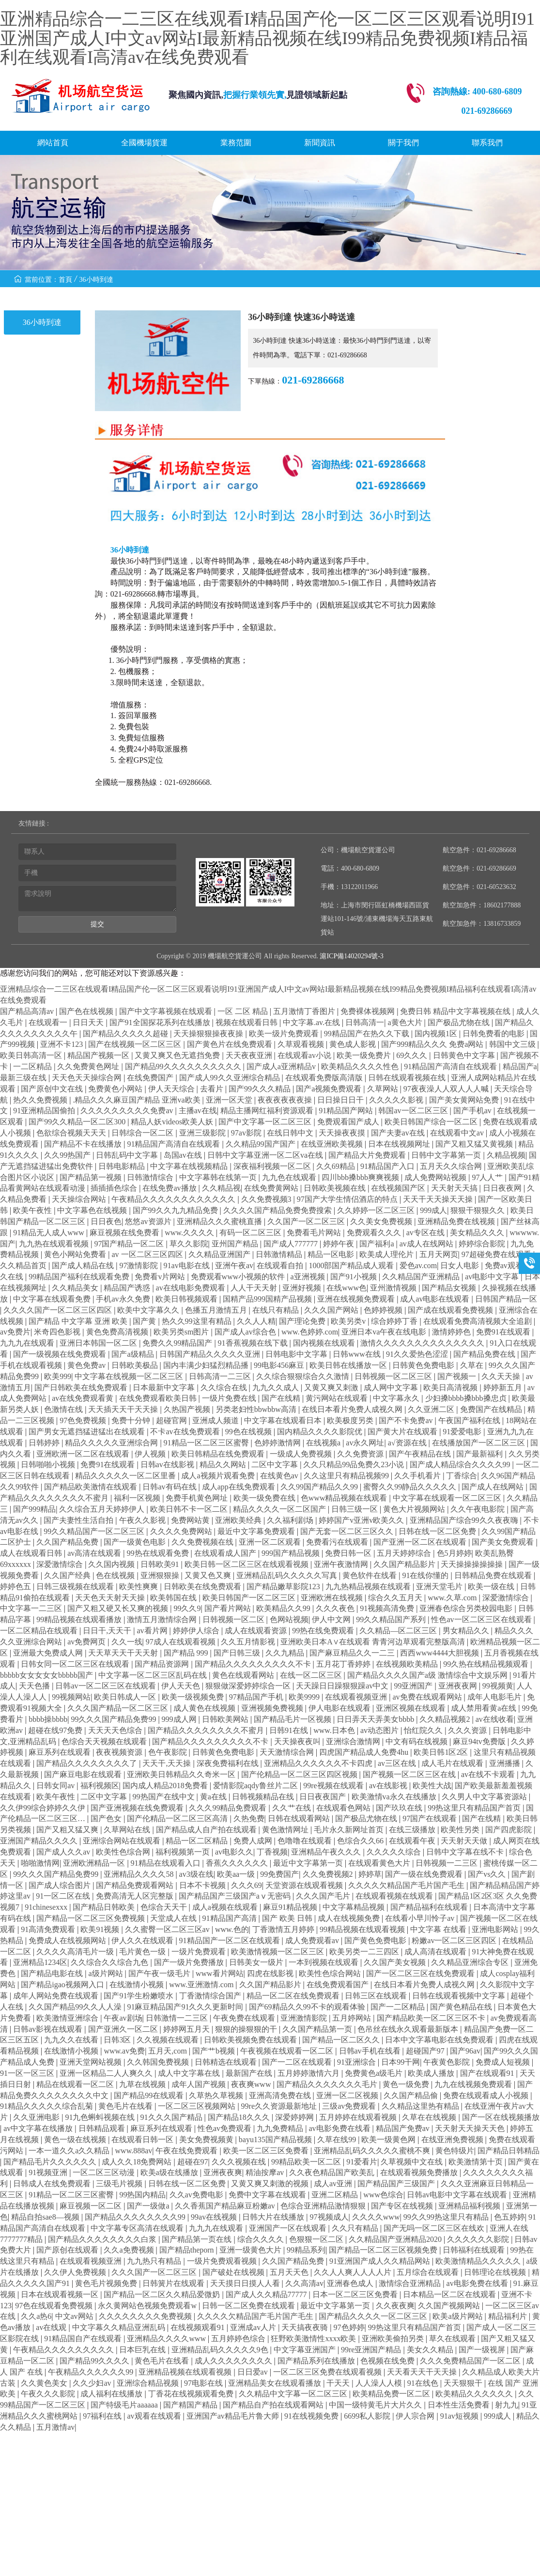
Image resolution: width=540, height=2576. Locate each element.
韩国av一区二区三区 (413, 1110)
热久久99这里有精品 (197, 1321)
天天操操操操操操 (473, 1564)
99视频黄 (497, 1686)
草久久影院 (189, 1244)
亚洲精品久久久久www (167, 2338)
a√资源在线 (408, 1443)
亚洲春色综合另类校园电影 (466, 1608)
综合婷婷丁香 (395, 1321)
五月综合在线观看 (429, 2272)
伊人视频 (151, 1454)
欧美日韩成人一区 (126, 1697)
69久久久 (412, 1055)
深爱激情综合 (60, 1564)
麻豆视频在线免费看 (125, 1232)
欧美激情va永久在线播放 (395, 1797)
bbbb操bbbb (48, 1719)
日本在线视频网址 (400, 1144)
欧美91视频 (100, 1929)
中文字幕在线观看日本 (284, 1420)
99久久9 (187, 1608)
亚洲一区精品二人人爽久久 (107, 2073)
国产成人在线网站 (493, 1487)
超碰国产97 (426, 2051)
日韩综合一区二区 (143, 1133)
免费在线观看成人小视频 (486, 2095)
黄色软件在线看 (370, 1575)
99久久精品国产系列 (392, 1619)
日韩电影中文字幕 (297, 1354)
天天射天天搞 (455, 1188)
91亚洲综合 (357, 2062)
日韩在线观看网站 (300, 1818)
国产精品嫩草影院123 (284, 1586)
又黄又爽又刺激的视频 (270, 2183)
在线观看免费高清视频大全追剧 (478, 1321)
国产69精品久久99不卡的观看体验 (308, 2007)
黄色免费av (87, 1365)
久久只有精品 (356, 2228)
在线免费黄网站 (272, 1188)
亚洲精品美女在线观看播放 (275, 2383)
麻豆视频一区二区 (91, 2206)
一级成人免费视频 (302, 1454)
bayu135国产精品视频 (276, 2139)
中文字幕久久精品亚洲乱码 (119, 2327)
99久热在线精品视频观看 (486, 1664)
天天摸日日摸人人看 (246, 2283)
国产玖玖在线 (400, 1808)
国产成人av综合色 (246, 1332)
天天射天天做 (465, 1841)
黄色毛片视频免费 (107, 2283)
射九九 (506, 2405)
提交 (97, 924)
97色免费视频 (84, 1420)
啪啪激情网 (40, 1863)
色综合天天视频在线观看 (105, 1741)
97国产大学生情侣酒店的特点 (348, 1199)
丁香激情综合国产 (211, 1996)
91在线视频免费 (312, 2416)
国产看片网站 (228, 1608)
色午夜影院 (168, 1752)
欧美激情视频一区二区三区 (278, 1951)
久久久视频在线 (240, 2162)
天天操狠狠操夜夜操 (209, 1033)
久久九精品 (285, 1653)
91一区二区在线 (64, 1896)
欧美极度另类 (351, 1420)
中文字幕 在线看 (439, 1929)
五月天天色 (290, 2272)
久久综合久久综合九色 (110, 1962)
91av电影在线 (188, 1265)
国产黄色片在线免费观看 (230, 1044)
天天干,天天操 (167, 1763)
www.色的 (232, 1929)
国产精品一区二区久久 (342, 2040)
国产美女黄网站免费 (465, 1100)
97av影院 (247, 1133)
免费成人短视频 (504, 2062)
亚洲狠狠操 (160, 1575)
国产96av (465, 2051)
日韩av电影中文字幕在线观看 (458, 2195)
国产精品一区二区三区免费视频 (91, 1918)
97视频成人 (329, 2217)
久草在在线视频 (430, 2117)
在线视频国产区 (399, 1188)
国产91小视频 (354, 1277)
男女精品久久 (467, 1630)
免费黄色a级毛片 (374, 2073)
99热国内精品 (142, 2195)
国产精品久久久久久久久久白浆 (103, 2239)
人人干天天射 (255, 1288)
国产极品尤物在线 (460, 1022)
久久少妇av (93, 2383)
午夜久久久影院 (49, 2394)
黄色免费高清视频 (118, 1332)
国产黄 (145, 1321)
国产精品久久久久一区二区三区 (374, 2316)
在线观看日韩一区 (143, 2139)
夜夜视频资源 (120, 1752)
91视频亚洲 (49, 2172)
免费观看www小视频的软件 (239, 1277)
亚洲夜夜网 (458, 1686)
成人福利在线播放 (112, 2394)
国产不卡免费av (406, 1420)
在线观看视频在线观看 (395, 1896)
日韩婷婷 (45, 1443)
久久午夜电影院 (478, 1509)
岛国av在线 (184, 1155)
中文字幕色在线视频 (93, 1210)
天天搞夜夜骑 (305, 2327)
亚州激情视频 (394, 1288)
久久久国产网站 (332, 1310)
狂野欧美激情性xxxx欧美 (314, 2338)
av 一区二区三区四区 (148, 1254)
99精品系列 (306, 2250)
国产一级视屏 (483, 2350)
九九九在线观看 (28, 1343)
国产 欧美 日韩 (288, 1918)
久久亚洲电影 (37, 2117)
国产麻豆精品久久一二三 (353, 1653)
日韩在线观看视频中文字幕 (459, 1996)
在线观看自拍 (281, 1265)
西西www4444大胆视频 (440, 1653)
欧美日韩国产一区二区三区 (249, 1598)
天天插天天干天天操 (124, 1409)
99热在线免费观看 (324, 1630)
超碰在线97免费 (56, 1730)
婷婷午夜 (339, 1244)
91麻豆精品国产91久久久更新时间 (186, 2007)
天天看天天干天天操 (423, 2372)
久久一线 (126, 1642)
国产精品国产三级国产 (397, 2183)
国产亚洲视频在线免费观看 (138, 1808)
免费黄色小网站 (116, 1089)
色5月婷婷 (454, 1553)
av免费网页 (87, 1642)
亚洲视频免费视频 (273, 1708)
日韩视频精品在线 (264, 1797)
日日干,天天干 (108, 1630)
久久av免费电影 (197, 2195)
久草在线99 (337, 2139)
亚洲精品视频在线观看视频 (186, 2372)
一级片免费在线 (230, 1398)
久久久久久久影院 (479, 2239)
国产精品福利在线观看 (430, 1907)
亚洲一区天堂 (230, 1100)
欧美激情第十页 (476, 2162)
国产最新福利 (480, 1454)
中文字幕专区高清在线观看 (138, 2228)
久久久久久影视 (397, 1100)
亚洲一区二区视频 (348, 2095)
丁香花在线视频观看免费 (191, 2394)
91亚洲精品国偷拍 (45, 1110)
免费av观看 (505, 1265)
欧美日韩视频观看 (187, 1299)
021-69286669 (486, 111)
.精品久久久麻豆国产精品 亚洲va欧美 (137, 1100)
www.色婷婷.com (309, 1332)
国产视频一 (457, 1376)
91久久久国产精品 (172, 2117)
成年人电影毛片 (495, 1697)
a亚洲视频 (308, 1277)
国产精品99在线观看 (149, 2095)
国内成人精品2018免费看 (166, 1785)
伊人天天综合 (172, 1089)
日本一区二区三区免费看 (356, 2294)
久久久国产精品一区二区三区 (118, 1708)
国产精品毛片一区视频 (293, 1719)
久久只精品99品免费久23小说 (354, 1464)
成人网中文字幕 (392, 1387)
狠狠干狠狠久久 (478, 1210)
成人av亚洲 (334, 2183)
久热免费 (248, 1818)
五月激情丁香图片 (305, 1011)
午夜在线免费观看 (187, 2151)
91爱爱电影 (463, 1431)
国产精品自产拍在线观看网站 (274, 2405)
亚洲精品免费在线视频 (457, 1221)
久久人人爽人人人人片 (353, 2272)
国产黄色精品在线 (462, 2007)
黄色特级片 (454, 2151)
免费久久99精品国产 (178, 1343)
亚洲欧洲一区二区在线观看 (83, 1454)
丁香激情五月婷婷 (284, 1929)
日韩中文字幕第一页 (447, 1155)
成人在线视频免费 (350, 1918)
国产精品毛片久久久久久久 (50, 2162)
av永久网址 (365, 1443)
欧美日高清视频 (451, 1387)
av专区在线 (426, 1232)
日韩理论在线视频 (496, 2272)
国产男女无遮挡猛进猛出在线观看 (88, 1431)
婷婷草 (370, 1874)
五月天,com (168, 2051)
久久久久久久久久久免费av (127, 1110)
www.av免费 (124, 2051)
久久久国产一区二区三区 (155, 2272)
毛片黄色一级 (143, 1951)
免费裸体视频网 (368, 1011)
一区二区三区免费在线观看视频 (328, 2372)
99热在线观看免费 (159, 1553)
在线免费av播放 (170, 1188)
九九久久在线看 (72, 2040)
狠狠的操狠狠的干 (247, 2029)
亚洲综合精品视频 (149, 2383)
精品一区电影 (332, 1254)
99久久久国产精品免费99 (114, 1719)
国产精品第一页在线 (197, 2239)
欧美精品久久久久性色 (361, 1066)
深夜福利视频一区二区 (273, 1166)
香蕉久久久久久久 (238, 1863)
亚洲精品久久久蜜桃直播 (220, 1221)
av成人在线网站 (427, 1244)
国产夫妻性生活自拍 (79, 1520)
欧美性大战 (432, 1785)
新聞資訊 (319, 142)
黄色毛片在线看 (126, 2106)
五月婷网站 (352, 2018)
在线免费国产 (151, 1077)
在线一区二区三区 (312, 1675)
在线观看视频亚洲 (357, 1697)
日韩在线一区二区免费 (438, 1531)
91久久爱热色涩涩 (418, 1354)
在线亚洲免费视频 (453, 2139)
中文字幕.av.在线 (312, 1022)
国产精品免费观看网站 (135, 1885)
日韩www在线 (358, 1354)
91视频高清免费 (388, 1608)
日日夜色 (106, 1221)
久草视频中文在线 (413, 2162)
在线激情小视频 (137, 1984)
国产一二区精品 (398, 2007)
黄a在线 (214, 1797)
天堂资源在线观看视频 (305, 1885)
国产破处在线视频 (234, 2272)
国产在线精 (282, 1398)
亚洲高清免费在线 (281, 2095)
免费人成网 (253, 1841)
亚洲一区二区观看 (271, 1542)
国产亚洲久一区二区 (124, 2029)
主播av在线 (198, 1110)
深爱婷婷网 (295, 2117)
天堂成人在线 (174, 1918)
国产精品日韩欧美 (105, 1907)
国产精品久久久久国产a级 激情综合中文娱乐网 (428, 1675)
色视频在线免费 (388, 2361)
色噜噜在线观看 (306, 1841)
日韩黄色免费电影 (424, 1365)
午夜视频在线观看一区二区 (287, 2051)
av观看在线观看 (155, 2416)
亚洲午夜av (234, 1265)
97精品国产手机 (257, 1697)
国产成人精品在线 (84, 1265)
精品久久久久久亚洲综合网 (112, 1443)
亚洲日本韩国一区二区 (99, 1343)
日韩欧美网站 (226, 1719)
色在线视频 (116, 1575)
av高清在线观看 (95, 1553)
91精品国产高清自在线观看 (451, 1066)
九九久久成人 (276, 1387)
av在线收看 (495, 1719)
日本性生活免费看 (460, 2405)
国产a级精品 (133, 1354)
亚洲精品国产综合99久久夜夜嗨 (465, 1520)
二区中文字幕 (275, 1464)
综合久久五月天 (396, 1598)
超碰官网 (172, 1420)
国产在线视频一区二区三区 (135, 1044)
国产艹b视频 (214, 2051)
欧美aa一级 (237, 1874)
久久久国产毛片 (324, 1896)
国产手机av (473, 1110)
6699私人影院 (368, 2416)
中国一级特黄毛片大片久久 (376, 2405)
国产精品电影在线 (53, 1973)
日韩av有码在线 (170, 1487)
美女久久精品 (431, 2350)
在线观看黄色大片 (380, 1863)
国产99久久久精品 (261, 1089)
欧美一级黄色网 (389, 2139)
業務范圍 (235, 142)
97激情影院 (139, 1265)
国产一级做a (149, 2206)
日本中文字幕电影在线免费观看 (440, 2040)
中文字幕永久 (397, 1398)
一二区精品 (33, 1066)
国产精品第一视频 (91, 1177)
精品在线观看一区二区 (76, 2084)
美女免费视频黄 (207, 2139)
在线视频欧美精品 (408, 1664)
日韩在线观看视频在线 (407, 1077)
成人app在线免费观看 (239, 1487)
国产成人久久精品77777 (267, 2294)
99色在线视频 (249, 1431)
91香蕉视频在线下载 (254, 1343)
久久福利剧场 (291, 1520)
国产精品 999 (187, 1653)
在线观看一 (49, 1022)
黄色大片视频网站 (415, 1509)
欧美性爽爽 (139, 1586)
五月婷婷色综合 (239, 2338)
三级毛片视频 (120, 2183)
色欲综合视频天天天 (72, 1133)
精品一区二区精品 (198, 1841)
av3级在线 (196, 1874)
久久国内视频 (112, 1564)
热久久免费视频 (41, 1100)
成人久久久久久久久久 (234, 2361)
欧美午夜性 (33, 1210)
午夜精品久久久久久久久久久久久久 (174, 1199)
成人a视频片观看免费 (218, 1476)
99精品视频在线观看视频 (363, 1929)
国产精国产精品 (191, 2405)
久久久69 (246, 1885)
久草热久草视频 (217, 2095)
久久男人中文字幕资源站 (485, 1797)
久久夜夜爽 (395, 2305)
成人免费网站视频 (436, 1177)
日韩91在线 (289, 1730)
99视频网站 (71, 1697)
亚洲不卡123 (62, 1044)
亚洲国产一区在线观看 (288, 2228)
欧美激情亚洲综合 (68, 2018)
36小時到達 (96, 279)
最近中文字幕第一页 (309, 1863)
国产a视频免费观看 (329, 1089)
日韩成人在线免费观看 (53, 2183)
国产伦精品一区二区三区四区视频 (300, 1774)
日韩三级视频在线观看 (76, 1586)
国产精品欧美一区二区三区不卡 (432, 2018)
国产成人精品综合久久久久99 (461, 1464)
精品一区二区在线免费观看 (294, 1996)
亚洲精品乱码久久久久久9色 (220, 2350)
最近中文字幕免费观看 (257, 1531)
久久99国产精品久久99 (320, 1487)
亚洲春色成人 (351, 2283)
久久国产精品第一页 (318, 2029)
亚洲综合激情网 (354, 1741)
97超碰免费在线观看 (497, 1254)
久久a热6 (36, 2316)
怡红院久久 (424, 1730)
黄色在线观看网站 (244, 1675)
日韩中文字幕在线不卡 (466, 1852)
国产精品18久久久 (240, 2117)
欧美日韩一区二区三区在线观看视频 (247, 1564)
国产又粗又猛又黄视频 (475, 1144)
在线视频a (324, 1443)
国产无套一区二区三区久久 (347, 1531)
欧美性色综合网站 (331, 1973)
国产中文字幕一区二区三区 (265, 1122)
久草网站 (383, 1089)
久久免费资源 (361, 1454)
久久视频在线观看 (169, 2040)
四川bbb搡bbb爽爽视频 (361, 1177)
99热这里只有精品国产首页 (475, 1808)
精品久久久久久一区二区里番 (126, 1476)
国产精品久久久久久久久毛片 (328, 2084)
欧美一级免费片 (365, 1055)
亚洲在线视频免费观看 (357, 1299)
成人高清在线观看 (436, 1951)
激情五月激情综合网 (163, 1619)
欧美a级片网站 (458, 2316)
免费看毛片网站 (315, 1232)
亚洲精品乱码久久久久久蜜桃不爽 (373, 2151)
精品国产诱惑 (128, 1288)
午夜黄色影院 (447, 2062)
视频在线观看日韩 (247, 1022)
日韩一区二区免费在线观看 (249, 2305)
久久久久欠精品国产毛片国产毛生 (407, 1885)
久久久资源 (468, 1730)
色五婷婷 (509, 2217)
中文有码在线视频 (417, 1741)
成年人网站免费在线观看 (56, 1996)
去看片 (212, 1089)
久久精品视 (221, 1188)
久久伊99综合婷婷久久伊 (43, 1808)
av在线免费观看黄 (83, 1398)
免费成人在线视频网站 (68, 1940)
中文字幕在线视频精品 (190, 1166)
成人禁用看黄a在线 (484, 1708)
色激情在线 (64, 1409)
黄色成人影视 (353, 1044)
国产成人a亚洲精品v (282, 1066)
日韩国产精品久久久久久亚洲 (210, 1354)
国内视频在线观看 (325, 1343)
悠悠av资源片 (149, 1221)
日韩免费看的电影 (494, 1033)
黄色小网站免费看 (76, 1254)
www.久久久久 (190, 1232)
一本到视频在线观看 (324, 1962)
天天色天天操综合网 (87, 1077)
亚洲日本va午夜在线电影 (384, 1332)
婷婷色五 (16, 1586)
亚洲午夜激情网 (342, 1564)
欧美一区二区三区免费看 (266, 2151)
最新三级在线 (24, 1077)
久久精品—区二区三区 (399, 1630)
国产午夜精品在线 (421, 1454)
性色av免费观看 (225, 2128)
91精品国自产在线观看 (83, 2338)
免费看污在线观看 (338, 1542)
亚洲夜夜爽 (222, 2172)
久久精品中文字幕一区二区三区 (294, 2394)
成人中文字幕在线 (190, 2073)
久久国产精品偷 (412, 2095)
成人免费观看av (313, 1940)
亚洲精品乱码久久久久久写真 (287, 1575)
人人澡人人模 (379, 2383)
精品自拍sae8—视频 (46, 2217)
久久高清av (304, 2283)
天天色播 (35, 1686)
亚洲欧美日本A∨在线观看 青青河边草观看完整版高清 (373, 1642)
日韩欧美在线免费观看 (203, 1586)
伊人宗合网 (416, 2416)
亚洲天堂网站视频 (91, 2062)
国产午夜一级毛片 (160, 1973)
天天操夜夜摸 (343, 1133)
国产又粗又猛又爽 (68, 1829)
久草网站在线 (128, 1829)
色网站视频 (289, 1619)
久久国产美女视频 (396, 1962)
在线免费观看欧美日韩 (159, 1398)
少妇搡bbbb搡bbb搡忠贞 (467, 1398)
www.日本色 (335, 1730)
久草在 (472, 1365)
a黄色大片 (405, 1022)
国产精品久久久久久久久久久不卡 (254, 1664)
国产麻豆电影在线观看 (83, 1774)
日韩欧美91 (160, 1564)
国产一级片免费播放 (190, 1962)
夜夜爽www (252, 2084)
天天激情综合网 (288, 1752)
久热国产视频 (188, 1409)
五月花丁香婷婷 (344, 1664)
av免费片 (15, 1332)
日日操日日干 (341, 1100)
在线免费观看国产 (338, 1984)
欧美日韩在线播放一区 (349, 1365)
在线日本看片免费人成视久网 (353, 1409)
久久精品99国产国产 (261, 1144)
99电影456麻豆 (280, 1365)
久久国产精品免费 (68, 1542)
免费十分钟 (131, 1420)
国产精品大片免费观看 (368, 1155)
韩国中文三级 (513, 1044)
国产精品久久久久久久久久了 (87, 1763)
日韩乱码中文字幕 (128, 1155)
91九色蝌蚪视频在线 (101, 2117)
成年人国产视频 (199, 2084)
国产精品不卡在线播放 (83, 1144)
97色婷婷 (349, 2327)
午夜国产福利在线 (470, 1420)
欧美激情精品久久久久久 (479, 2261)
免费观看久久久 (375, 1232)
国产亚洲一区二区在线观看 (420, 1542)
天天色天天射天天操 (111, 1598)
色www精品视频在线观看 (345, 1498)
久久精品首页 (24, 1265)
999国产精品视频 (292, 1553)
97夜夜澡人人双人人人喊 (447, 1089)
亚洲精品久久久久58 (139, 1874)
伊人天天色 (181, 1686)
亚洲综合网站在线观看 (122, 1841)
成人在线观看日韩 (32, 1553)
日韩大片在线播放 (274, 2217)
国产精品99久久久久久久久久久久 (184, 1066)
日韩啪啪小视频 (49, 1464)
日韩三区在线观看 (377, 1996)
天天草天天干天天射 (124, 1653)
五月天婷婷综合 (405, 1553)
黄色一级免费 (407, 2084)
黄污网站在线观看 (338, 1398)
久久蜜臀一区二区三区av (168, 1929)
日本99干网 (400, 2062)
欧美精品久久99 (284, 1608)
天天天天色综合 (116, 1730)
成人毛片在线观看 (453, 1763)
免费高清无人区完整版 (135, 1896)
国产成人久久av (64, 1852)
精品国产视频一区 (99, 1055)
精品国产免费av (404, 2128)
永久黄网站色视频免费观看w (148, 2305)
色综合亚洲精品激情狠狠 (324, 2206)
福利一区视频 (138, 1498)
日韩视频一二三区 (447, 1863)
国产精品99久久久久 (95, 2361)
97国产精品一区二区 (130, 1244)
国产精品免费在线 (485, 1354)
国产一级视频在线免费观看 (60, 1354)
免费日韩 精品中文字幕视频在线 (456, 1011)
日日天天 (89, 1022)
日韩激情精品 (280, 1254)
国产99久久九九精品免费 (176, 1210)
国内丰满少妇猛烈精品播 (206, 1365)
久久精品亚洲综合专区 (470, 1962)
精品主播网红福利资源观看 (267, 1110)
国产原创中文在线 (53, 1089)
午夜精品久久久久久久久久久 (64, 2350)
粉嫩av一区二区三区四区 (455, 1940)
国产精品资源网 (163, 1664)
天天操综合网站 (80, 1199)
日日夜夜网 (503, 1188)
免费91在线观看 (504, 1332)
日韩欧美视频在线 (336, 1188)
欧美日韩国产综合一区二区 (432, 1122)
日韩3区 (118, 2040)
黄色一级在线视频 (76, 2139)
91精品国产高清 (230, 1918)
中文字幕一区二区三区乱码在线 (153, 1675)
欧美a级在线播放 (170, 2172)
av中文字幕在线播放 (39, 2128)
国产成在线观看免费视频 (451, 1310)
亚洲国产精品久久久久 (39, 1841)
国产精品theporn (187, 2250)
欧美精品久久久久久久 (475, 2394)
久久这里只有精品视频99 (347, 1476)
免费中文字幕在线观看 (268, 2195)
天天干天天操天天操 (439, 1199)
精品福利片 (508, 2316)
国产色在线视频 (87, 1011)
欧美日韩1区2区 (442, 1752)
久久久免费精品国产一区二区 (471, 2361)
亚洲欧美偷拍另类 (394, 2338)
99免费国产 (279, 1874)
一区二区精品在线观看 (39, 1630)
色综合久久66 (361, 1841)
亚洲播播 (505, 1763)
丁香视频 (272, 1852)
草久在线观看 (453, 2338)
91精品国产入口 (388, 1166)
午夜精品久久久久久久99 (91, 2372)
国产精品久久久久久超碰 (126, 1033)
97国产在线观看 (430, 1818)
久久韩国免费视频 (159, 2062)
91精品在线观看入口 (166, 1863)
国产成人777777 (291, 1244)
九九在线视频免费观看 (474, 2084)
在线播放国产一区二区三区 (479, 1443)
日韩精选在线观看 (227, 2062)
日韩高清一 (364, 1022)
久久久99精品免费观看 (228, 1808)
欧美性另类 (461, 1829)
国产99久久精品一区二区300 (78, 1122)
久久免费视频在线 (203, 1542)
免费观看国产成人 (349, 1122)
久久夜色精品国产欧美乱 (332, 2172)
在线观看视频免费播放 (420, 2172)
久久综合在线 (225, 1387)
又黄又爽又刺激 (332, 1387)
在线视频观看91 (198, 2327)
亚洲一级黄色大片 (251, 2250)
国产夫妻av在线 (399, 1133)
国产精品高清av (28, 1011)
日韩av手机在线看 (370, 2051)
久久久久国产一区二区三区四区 (58, 1310)
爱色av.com (418, 1265)
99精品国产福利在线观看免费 (80, 1277)
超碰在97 (192, 2162)
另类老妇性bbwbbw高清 (257, 1409)
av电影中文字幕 (493, 1277)
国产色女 (107, 1818)
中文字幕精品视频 (354, 1907)
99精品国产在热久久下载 (367, 1033)
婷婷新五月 (503, 1387)
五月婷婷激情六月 (309, 2073)
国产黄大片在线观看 (403, 1431)
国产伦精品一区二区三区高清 (178, 1818)
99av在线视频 (215, 2217)
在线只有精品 (276, 1310)
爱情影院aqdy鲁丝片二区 (256, 1785)
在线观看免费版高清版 (325, 1077)
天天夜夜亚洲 (250, 1055)
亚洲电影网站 (496, 1929)
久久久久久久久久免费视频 (146, 2316)
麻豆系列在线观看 (61, 1752)
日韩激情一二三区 (178, 2018)
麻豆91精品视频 (291, 1907)
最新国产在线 (250, 2073)
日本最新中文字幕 (165, 1387)
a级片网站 (106, 1973)
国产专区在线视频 (403, 2206)
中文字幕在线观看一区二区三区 (448, 1498)
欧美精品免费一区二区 (392, 2394)
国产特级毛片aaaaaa (125, 2405)
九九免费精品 (281, 2128)
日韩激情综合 (151, 1177)
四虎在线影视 (271, 1973)
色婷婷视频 (384, 1310)
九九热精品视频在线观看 (369, 1586)
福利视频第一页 (183, 1852)
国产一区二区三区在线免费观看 (421, 1973)
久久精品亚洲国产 (220, 1254)
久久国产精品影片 (405, 1564)
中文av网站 (75, 2316)
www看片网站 (220, 1973)
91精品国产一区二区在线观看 (230, 1940)
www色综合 (383, 2195)
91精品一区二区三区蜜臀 (207, 1443)
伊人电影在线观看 (340, 1708)
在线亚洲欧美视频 (333, 1144)
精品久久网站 (224, 1464)
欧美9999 (305, 1697)
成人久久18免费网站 (137, 2162)
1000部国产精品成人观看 (352, 1265)
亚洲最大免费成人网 (49, 1653)
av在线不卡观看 (489, 1774)
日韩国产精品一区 (506, 1299)
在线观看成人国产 (226, 1553)
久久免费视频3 (267, 1199)
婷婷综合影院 (483, 1244)
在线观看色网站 (344, 1808)
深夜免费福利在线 (229, 1763)
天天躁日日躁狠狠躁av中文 (343, 1686)
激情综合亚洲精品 (411, 2283)
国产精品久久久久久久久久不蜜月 (207, 1730)
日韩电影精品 (122, 1166)
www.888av (134, 2151)
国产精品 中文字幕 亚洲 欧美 (79, 1321)
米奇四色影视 (58, 1332)
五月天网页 (438, 1254)
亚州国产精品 (236, 1244)
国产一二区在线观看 (298, 2062)
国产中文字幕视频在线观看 (166, 1011)
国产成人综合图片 (61, 1885)
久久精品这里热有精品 (421, 2106)
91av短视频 (460, 2416)
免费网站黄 (191, 1520)
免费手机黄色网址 (198, 1498)
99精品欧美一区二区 (307, 2162)
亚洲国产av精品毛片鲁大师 (233, 2416)
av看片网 (153, 1630)
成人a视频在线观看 (226, 1907)
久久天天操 (501, 1376)
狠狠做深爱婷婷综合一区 (249, 1686)
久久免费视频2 (329, 1874)
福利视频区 (99, 1785)
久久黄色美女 (45, 2383)
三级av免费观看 (350, 2106)
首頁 (65, 279)
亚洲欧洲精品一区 (95, 1863)
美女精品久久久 (478, 1232)
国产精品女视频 (450, 1288)
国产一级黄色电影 (136, 1542)
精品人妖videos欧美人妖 (173, 1122)
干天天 (339, 2383)
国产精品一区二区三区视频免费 (384, 2250)
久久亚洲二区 (432, 1409)
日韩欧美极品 (135, 1365)
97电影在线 (204, 2383)
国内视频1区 (437, 1033)
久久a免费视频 (129, 2250)
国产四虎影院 (509, 1829)
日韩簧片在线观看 (174, 2283)
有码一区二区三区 (251, 1232)
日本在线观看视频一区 (60, 2294)
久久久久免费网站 (182, 1531)
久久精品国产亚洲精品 (422, 1277)
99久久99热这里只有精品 (447, 2217)
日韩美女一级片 (257, 1962)
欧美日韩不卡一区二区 (190, 1509)
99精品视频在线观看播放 (79, 1619)
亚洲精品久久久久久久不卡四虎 (319, 1763)
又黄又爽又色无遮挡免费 (178, 1055)
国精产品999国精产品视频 (268, 1299)
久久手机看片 (418, 1476)
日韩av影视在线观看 (48, 2029)
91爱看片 (361, 2162)
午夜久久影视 (143, 1520)
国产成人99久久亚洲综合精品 (230, 1077)
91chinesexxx (47, 1907)
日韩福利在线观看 (475, 2250)
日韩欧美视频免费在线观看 (251, 2040)
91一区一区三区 (28, 2073)
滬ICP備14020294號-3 (351, 956)
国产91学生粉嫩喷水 (139, 1996)
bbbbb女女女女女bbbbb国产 (47, 1675)
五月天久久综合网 (452, 1166)
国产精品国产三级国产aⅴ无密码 (236, 1896)
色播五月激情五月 (217, 1310)
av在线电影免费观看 (191, 1288)
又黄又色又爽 (209, 1575)
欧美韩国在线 (174, 1598)
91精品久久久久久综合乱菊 (47, 2106)
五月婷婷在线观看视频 (359, 2117)
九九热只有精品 (155, 2261)
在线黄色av (280, 1476)
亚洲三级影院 (203, 1133)
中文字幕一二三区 (32, 1608)
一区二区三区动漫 (105, 2172)
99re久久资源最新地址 (280, 2106)
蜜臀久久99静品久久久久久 (410, 1487)
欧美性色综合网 (124, 1852)
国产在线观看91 (488, 2073)
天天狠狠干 (464, 2383)
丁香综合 (461, 1476)
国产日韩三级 (238, 1653)
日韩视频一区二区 (234, 1619)
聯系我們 (487, 142)
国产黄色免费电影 (376, 1940)
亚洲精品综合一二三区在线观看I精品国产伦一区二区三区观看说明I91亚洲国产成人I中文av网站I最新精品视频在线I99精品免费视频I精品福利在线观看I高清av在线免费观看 (267, 38)
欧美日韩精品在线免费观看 (218, 1454)
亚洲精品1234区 (40, 1962)
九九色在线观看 (290, 1177)
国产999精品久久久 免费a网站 (433, 1044)
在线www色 (346, 1288)
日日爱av (253, 2372)
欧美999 (57, 1376)
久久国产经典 (68, 1575)
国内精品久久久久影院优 (320, 1431)
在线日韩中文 (291, 1133)
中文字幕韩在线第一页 (219, 1177)
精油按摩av (266, 2172)
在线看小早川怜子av (420, 1918)
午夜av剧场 (123, 2018)
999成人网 (180, 1719)
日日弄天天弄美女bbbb (376, 1719)
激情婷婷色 (452, 1332)
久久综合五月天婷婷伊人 (102, 1509)
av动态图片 (380, 1730)
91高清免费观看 (49, 1929)
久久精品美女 (76, 1288)
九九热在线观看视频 (55, 1244)
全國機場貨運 (144, 142)
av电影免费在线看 (340, 2128)
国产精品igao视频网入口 (63, 1984)
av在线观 (52, 2327)
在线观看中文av (458, 1133)
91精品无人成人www (49, 1232)
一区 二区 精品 (243, 1011)
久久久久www (376, 2217)
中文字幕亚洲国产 (306, 2350)
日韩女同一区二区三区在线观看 (76, 1664)
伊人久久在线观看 (143, 1940)
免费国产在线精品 (492, 1409)
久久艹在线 (292, 1808)
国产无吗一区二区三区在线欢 (435, 2228)
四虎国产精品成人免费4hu (364, 1752)
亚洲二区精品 (335, 2195)
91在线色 (423, 2383)
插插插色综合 (115, 1188)
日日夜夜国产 (323, 1797)
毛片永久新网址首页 (350, 1829)
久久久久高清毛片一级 (76, 1951)
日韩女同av (56, 1785)
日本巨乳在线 (143, 2350)
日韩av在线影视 (168, 1464)
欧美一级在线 (492, 1586)
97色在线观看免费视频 (54, 2305)
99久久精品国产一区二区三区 (95, 1531)
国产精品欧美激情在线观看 (91, 1487)
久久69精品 (336, 1166)
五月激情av (55, 2427)
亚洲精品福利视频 (470, 2206)
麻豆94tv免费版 (480, 1741)
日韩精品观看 (102, 2128)
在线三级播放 (413, 1829)
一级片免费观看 (199, 1951)
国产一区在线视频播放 (501, 2117)
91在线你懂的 (426, 1575)
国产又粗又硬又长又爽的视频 (118, 1608)
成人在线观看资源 (257, 1630)
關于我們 (403, 142)
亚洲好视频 (302, 1288)
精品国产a (520, 1066)
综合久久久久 (261, 2239)
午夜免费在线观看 (245, 2018)
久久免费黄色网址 (89, 1066)
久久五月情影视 (249, 1642)
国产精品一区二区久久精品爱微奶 (163, 2294)
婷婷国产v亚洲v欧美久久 (362, 1520)
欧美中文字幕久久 (149, 1310)
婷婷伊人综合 (197, 1630)
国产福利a (377, 1244)
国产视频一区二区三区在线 (410, 1774)
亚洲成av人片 (254, 2327)
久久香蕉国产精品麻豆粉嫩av (226, 2206)
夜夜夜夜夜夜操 (286, 1100)
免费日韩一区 (349, 1553)
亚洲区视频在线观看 (411, 1708)
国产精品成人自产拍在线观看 (207, 1829)
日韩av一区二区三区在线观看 (106, 1686)
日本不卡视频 (203, 1885)
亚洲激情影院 (304, 2018)
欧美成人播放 (432, 2073)
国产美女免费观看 (504, 1542)
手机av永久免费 (124, 1299)
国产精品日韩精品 (509, 2151)
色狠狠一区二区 (317, 2239)
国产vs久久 (488, 1874)
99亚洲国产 (414, 1686)
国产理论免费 (303, 1321)
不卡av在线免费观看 (185, 1431)
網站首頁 (52, 142)
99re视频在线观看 (334, 1785)
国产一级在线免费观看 (424, 1874)
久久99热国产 (68, 1155)
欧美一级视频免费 (194, 1697)
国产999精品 (34, 1509)
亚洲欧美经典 (239, 1520)
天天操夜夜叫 (298, 1741)
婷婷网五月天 (187, 2029)
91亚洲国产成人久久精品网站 (380, 2261)
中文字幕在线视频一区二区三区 (130, 1376)
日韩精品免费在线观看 (494, 1575)
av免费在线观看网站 (427, 1697)
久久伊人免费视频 (76, 2272)
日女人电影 (460, 1265)
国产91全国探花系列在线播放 (160, 1022)
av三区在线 (398, 1763)
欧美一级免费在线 (265, 1498)
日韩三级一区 (355, 1509)
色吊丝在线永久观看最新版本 (408, 2029)
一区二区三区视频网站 (197, 2106)
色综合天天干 (164, 1907)
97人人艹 (488, 1177)
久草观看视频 (302, 1044)
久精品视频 (506, 1155)
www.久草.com (453, 1598)
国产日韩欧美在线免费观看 (81, 1387)
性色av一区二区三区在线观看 (482, 1619)
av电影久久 (234, 1852)
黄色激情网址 (286, 1829)
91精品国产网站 (347, 1110)
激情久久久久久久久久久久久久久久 (423, 1343)
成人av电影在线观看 (435, 1299)
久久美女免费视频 (382, 1221)
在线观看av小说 (305, 1055)
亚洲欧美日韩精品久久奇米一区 (182, 1774)
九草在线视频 (143, 2084)
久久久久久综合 (395, 1852)
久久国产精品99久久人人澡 (76, 2007)
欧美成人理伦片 (387, 1254)
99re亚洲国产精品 (372, 2350)
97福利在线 (103, 2416)
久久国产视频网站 (450, 2305)
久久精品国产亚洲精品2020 (396, 2239)
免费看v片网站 (161, 1277)
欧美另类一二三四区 (365, 1951)
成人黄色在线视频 (205, 1708)
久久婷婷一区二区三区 (377, 1210)
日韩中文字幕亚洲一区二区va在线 (266, 1155)
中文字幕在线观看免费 (53, 1299)
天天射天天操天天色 (471, 2128)
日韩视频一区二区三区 (394, 1376)
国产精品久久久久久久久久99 (136, 2217)
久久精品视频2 (445, 1719)
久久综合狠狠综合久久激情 (303, 1376)
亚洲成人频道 (216, 1420)
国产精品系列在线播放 (317, 2361)
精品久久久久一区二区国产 (280, 1509)
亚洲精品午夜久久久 (327, 1852)
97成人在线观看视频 (181, 1642)
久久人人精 (256, 1321)
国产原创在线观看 (68, 2250)
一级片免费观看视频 (223, 2261)
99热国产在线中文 (165, 1797)
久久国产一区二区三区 (307, 1221)
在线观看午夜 (413, 1841)
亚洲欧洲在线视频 (333, 1598)
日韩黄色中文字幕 (465, 1055)
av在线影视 (389, 1785)
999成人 (433, 1210)
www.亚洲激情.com (202, 1984)
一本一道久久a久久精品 (70, 2151)
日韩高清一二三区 (221, 1376)
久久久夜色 (336, 1608)
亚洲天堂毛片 (440, 1586)
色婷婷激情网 (278, 1443)
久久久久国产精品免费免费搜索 (278, 1210)
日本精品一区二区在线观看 (450, 2294)
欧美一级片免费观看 (285, 1033)
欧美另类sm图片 (182, 1332)
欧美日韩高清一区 (32, 1055)
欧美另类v (349, 1321)
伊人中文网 (332, 1619)
